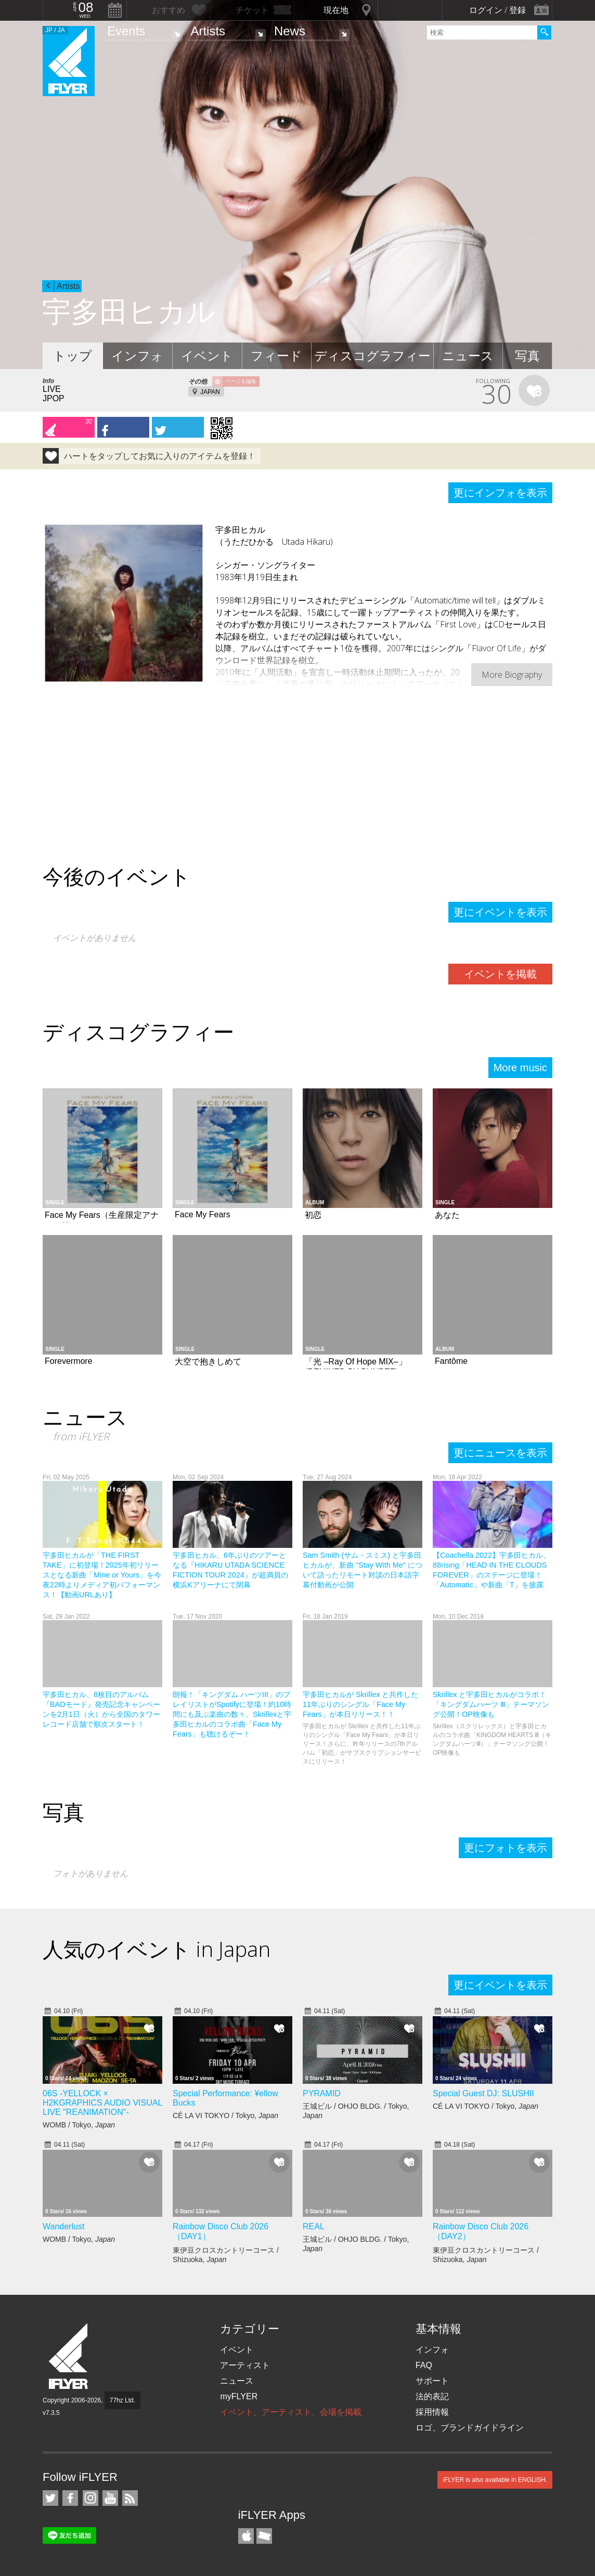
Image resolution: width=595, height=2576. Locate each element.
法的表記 (432, 2396)
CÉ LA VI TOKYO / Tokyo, (225, 2115)
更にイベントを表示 (500, 912)
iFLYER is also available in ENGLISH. (495, 2479)
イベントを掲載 (500, 974)
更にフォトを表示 (505, 1848)
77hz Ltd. (122, 2400)
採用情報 (432, 2412)
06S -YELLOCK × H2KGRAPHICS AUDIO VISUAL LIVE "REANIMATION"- (102, 2103)
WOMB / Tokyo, (79, 2125)
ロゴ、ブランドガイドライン (470, 2427)
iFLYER (69, 2356)
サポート (432, 2380)
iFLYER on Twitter (50, 2498)
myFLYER (238, 2396)
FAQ (424, 2365)
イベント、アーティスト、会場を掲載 (290, 2412)
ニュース (468, 356)
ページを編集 (240, 381)
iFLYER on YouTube (110, 2498)
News (289, 31)
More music (520, 1067)
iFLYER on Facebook (70, 2498)
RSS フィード (130, 2498)
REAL (314, 2226)
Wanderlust (63, 2226)
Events (126, 31)
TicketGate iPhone (264, 2536)
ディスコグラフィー (372, 356)
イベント (207, 356)
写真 (527, 356)
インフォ (137, 356)
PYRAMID (322, 2093)
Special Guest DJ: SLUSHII (483, 2093)
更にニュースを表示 (500, 1452)
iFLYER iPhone (246, 2536)
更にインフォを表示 (500, 492)
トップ (72, 356)
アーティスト (245, 2365)
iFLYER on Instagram (90, 2498)
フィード (276, 356)
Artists (207, 31)
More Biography (512, 674)
